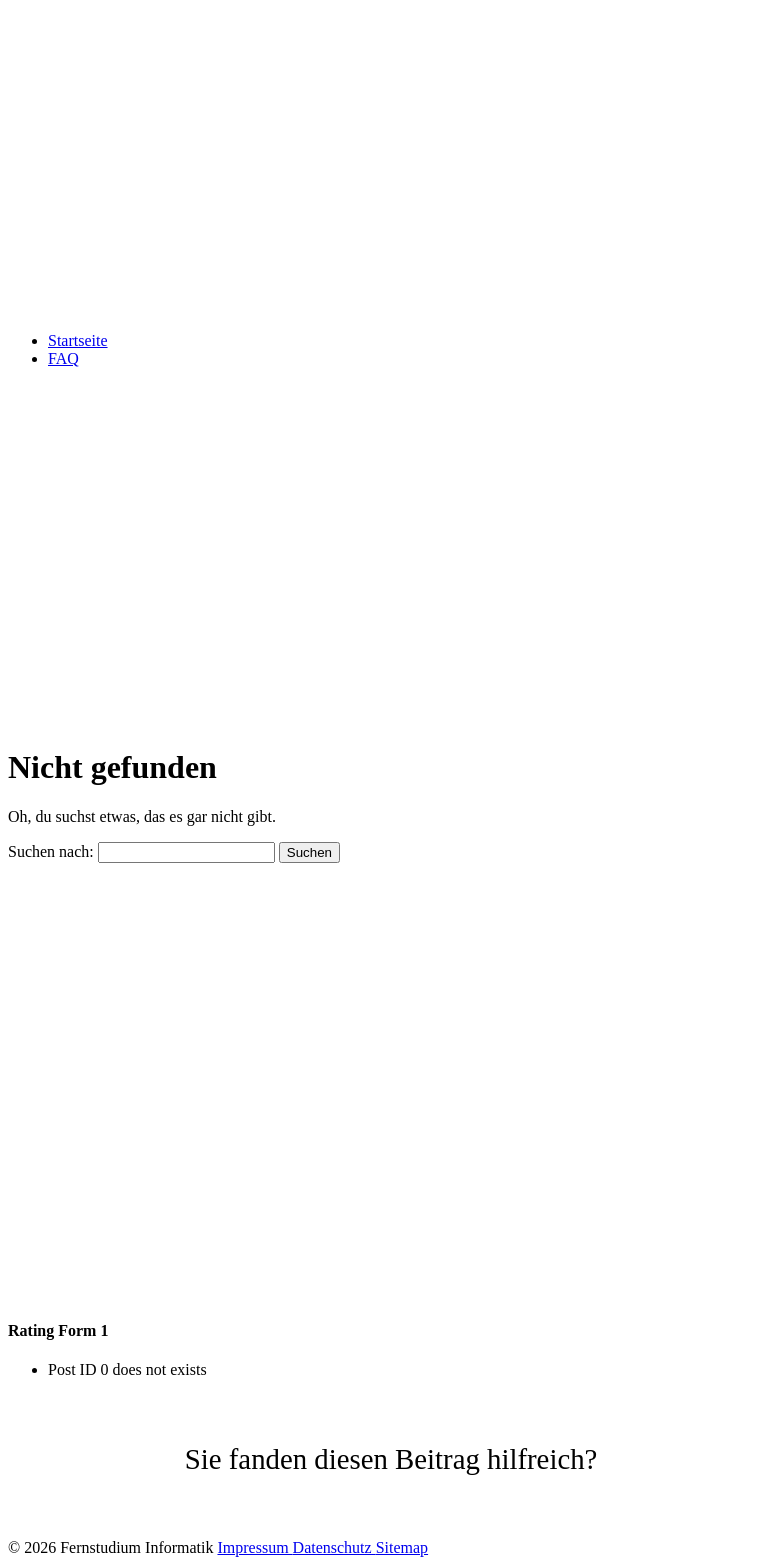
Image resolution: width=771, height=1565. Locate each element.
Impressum (254, 1547)
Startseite (78, 340)
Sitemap (402, 1547)
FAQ (63, 358)
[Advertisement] (386, 588)
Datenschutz (334, 1547)
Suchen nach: (51, 851)
